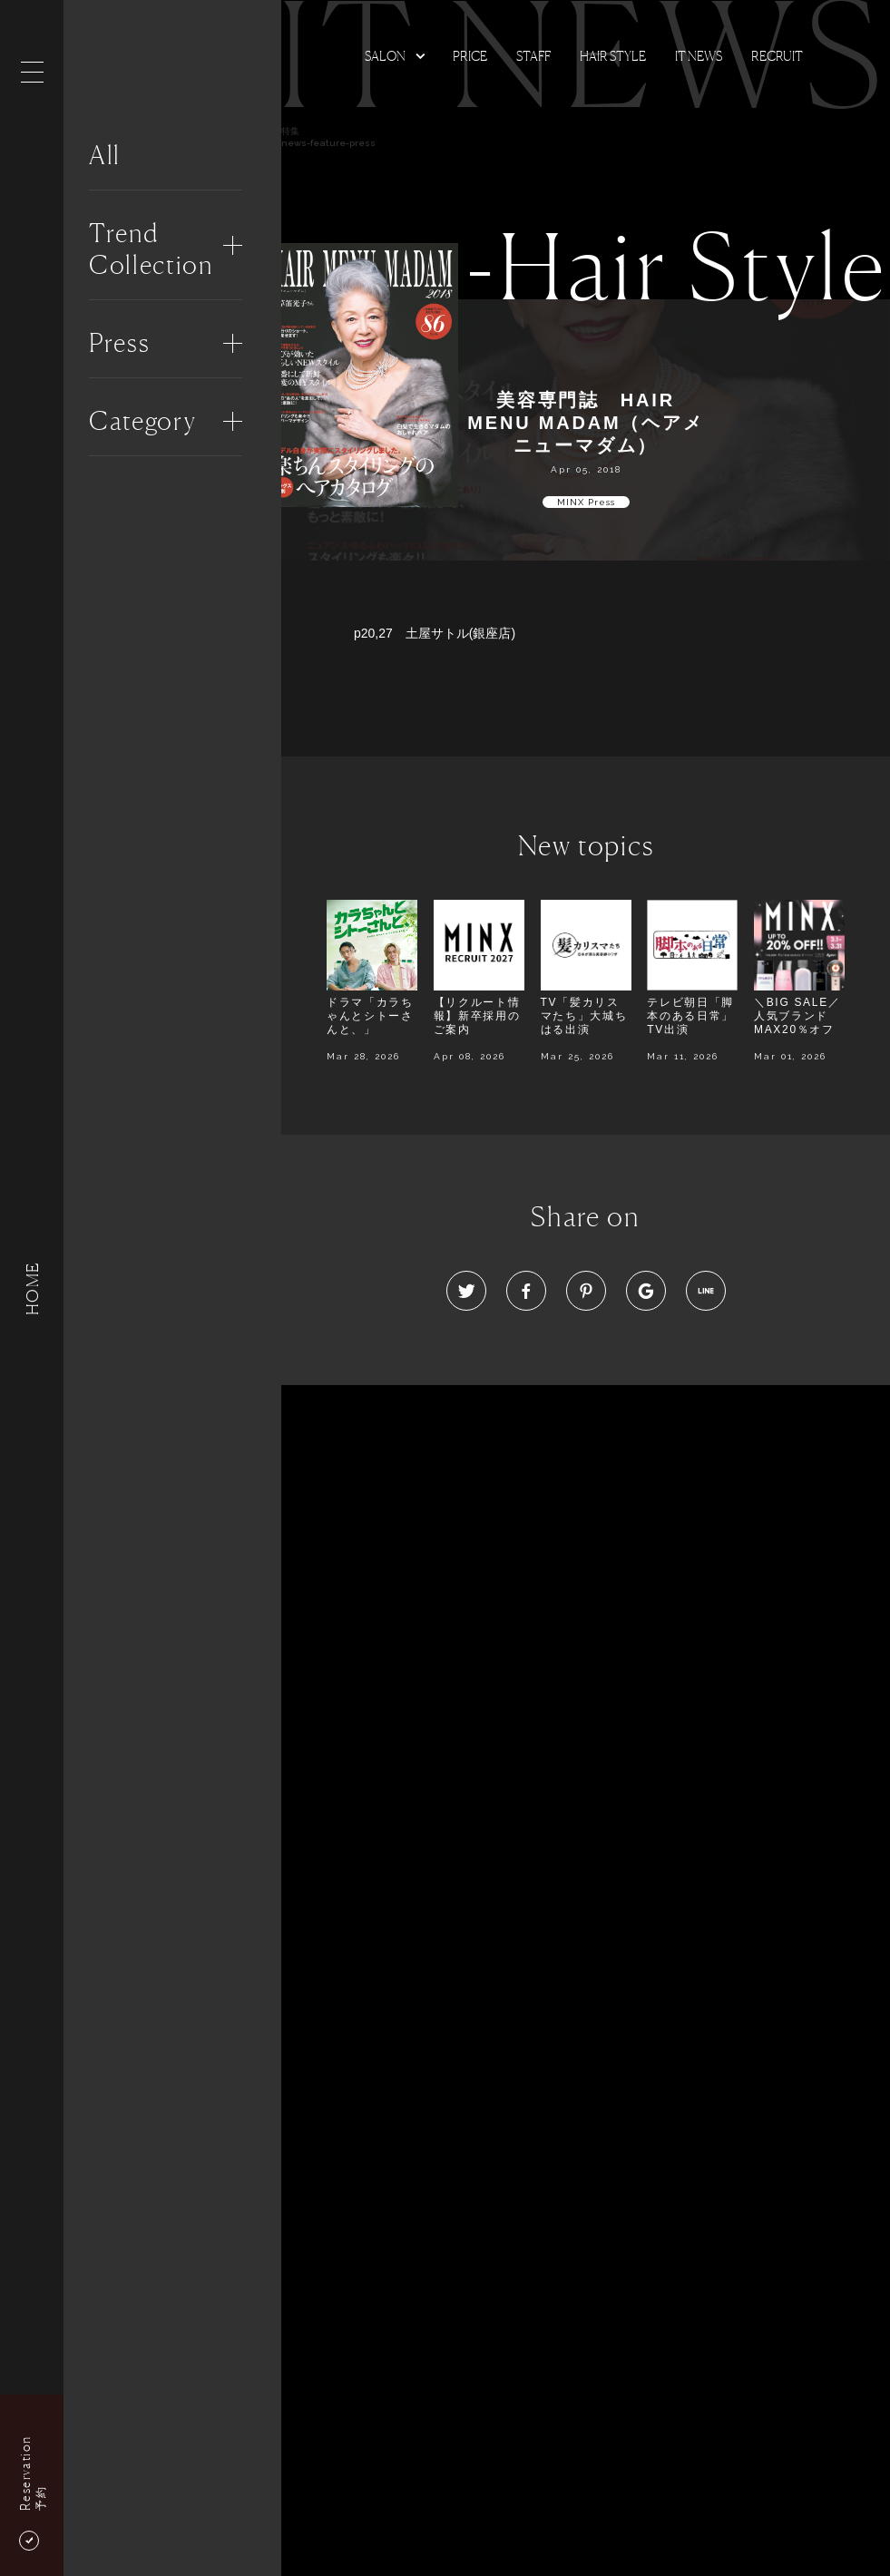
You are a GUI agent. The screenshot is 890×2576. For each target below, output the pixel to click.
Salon (385, 55)
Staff (533, 55)
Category (142, 420)
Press (119, 342)
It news (698, 55)
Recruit (777, 55)
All (105, 155)
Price (470, 55)
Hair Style (613, 55)
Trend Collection (151, 249)
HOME (32, 1287)
